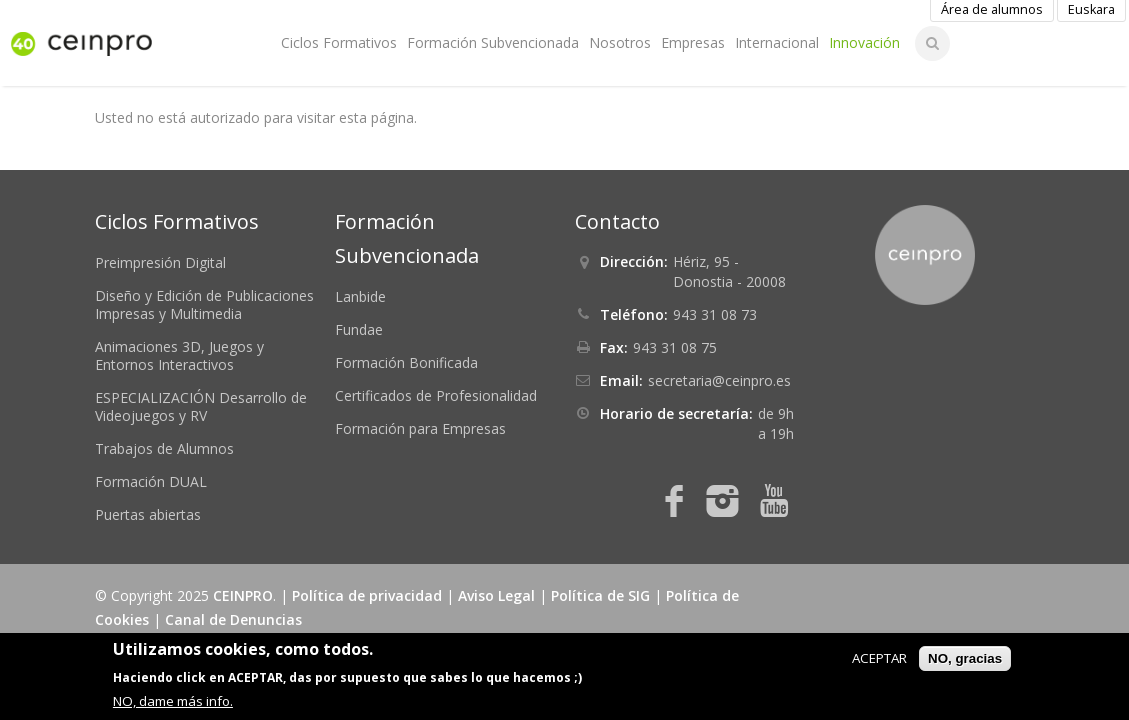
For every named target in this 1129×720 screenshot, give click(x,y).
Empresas (693, 42)
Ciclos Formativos (339, 42)
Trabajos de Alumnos (164, 448)
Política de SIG (600, 595)
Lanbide (360, 296)
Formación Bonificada (406, 362)
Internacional (777, 42)
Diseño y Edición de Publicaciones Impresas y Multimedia (204, 304)
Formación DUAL (151, 481)
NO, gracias (965, 658)
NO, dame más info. (173, 701)
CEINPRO (243, 595)
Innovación (864, 42)
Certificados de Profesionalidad (436, 395)
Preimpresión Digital (160, 262)
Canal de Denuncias (233, 619)
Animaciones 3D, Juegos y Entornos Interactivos (179, 355)
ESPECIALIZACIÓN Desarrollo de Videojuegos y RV (201, 406)
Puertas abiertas (148, 514)
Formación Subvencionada (493, 42)
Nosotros (620, 42)
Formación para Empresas (420, 428)
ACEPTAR (879, 658)
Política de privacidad (367, 595)
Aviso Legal (496, 595)
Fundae (359, 329)
